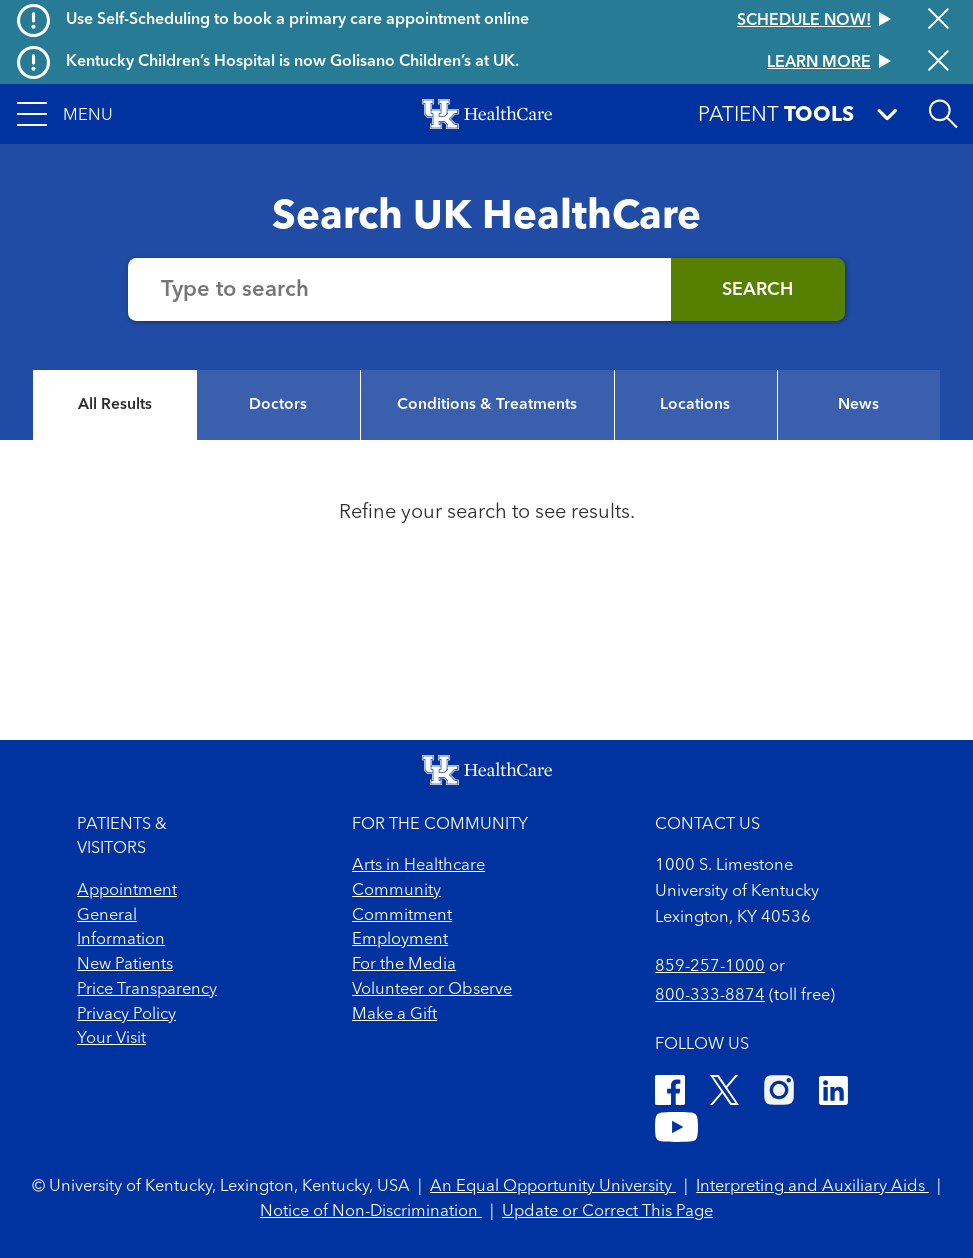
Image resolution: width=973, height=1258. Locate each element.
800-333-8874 (710, 996)
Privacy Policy (126, 1015)
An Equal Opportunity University (553, 1187)
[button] (65, 114)
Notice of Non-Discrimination (371, 1212)
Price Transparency (147, 990)
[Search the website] (399, 289)
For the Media (404, 965)
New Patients (125, 965)
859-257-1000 (710, 967)
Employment (400, 940)
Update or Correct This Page (607, 1212)
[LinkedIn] (833, 1094)
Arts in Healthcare (418, 866)
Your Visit (111, 1039)
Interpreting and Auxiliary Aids (812, 1187)
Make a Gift (394, 1015)
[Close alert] (938, 21)
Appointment (127, 891)
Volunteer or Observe (432, 990)
